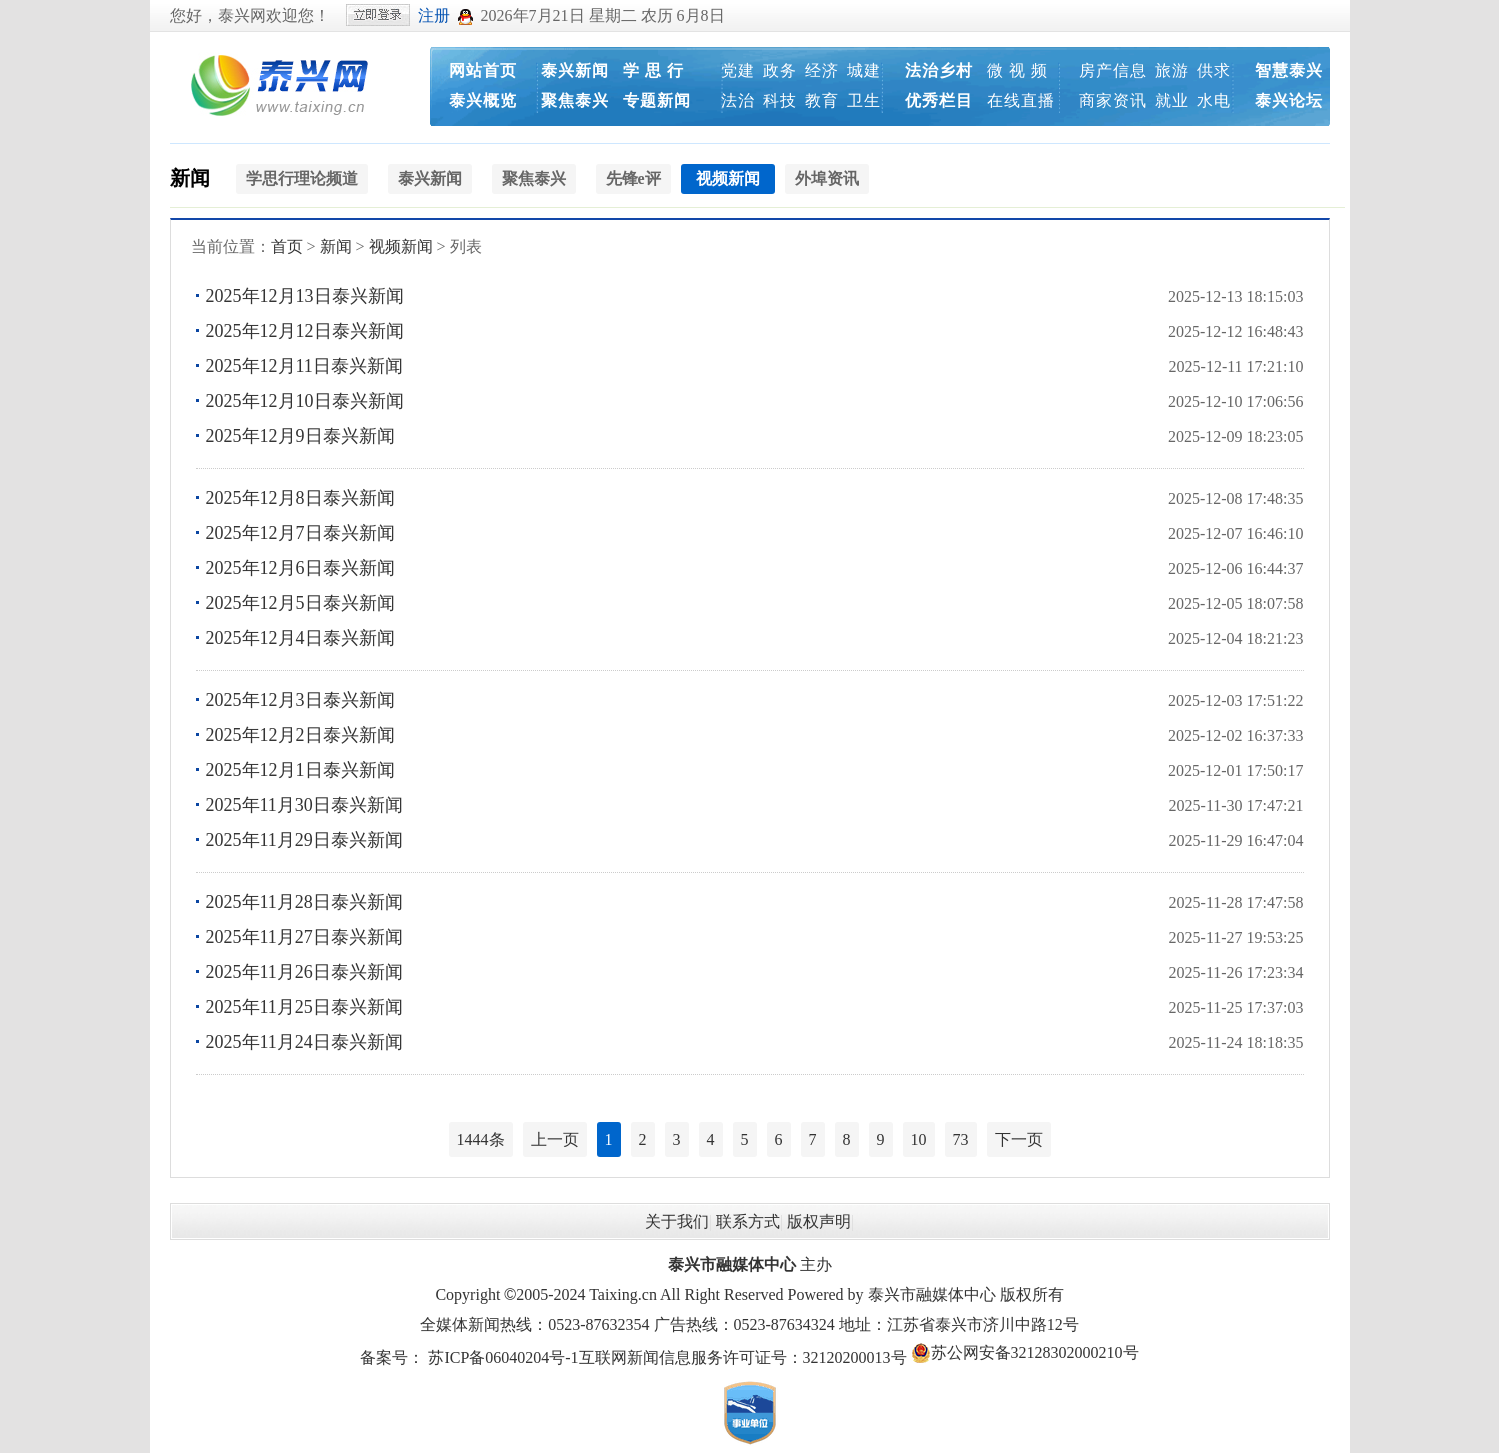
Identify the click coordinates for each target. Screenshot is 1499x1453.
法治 (738, 100)
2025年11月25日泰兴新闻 (304, 1007)
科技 (780, 100)
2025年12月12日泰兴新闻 (305, 331)
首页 (287, 246)
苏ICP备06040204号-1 (503, 1357)
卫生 (864, 100)
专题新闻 (657, 100)
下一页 (1019, 1139)
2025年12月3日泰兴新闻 (300, 700)
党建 (738, 70)
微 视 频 (1017, 70)
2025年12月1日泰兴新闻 (300, 770)
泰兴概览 (483, 100)
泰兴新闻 (575, 70)
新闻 (190, 178)
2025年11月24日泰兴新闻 (304, 1042)
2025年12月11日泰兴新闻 (304, 366)
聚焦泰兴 (575, 100)
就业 (1172, 100)
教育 (822, 100)
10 (919, 1139)
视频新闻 (401, 246)
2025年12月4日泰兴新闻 (300, 638)
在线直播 (1021, 100)
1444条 (481, 1139)
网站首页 (483, 70)
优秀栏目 (939, 100)
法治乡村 (939, 70)
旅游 (1172, 70)
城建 (864, 70)
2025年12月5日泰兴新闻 (300, 603)
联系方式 (748, 1221)
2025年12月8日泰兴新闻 (300, 498)
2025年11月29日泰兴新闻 (304, 840)
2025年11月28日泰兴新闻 (304, 902)
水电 (1214, 100)
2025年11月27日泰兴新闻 (304, 937)
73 (961, 1139)
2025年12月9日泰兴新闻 (300, 436)
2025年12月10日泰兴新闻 (305, 401)
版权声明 (819, 1221)
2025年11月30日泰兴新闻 (304, 805)
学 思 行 (653, 70)
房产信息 (1113, 70)
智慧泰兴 (1289, 70)
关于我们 (677, 1221)
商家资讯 (1113, 100)
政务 (780, 70)
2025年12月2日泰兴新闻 (300, 735)
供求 (1214, 70)
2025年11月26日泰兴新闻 (304, 972)
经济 (822, 70)
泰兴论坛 (1289, 100)
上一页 (555, 1139)
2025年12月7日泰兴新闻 (300, 533)
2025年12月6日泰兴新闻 (300, 568)
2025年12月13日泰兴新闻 (305, 296)
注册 (434, 15)
